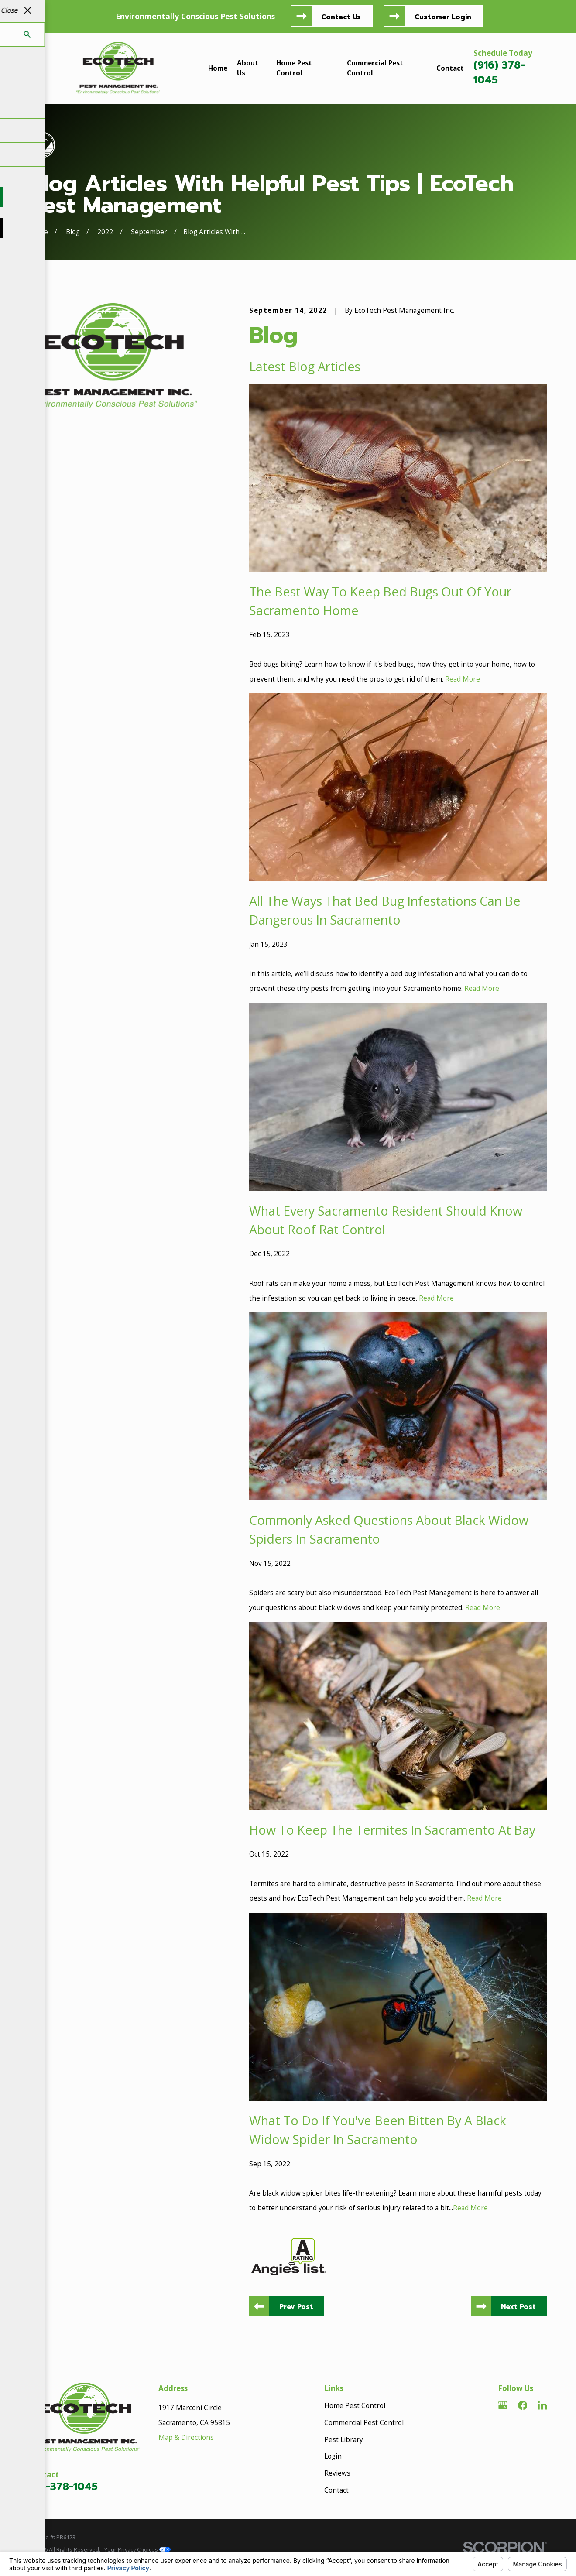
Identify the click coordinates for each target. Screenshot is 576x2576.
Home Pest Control (354, 2405)
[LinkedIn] (542, 2405)
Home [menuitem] (217, 68)
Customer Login (443, 17)
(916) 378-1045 (499, 73)
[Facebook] (523, 2405)
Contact (336, 2490)
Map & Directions (186, 2437)
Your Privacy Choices (137, 2549)
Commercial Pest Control (364, 2422)
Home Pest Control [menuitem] (294, 68)
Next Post (518, 2307)
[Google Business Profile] (502, 2405)
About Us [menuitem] (247, 68)
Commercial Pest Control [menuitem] (375, 68)
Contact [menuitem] (450, 68)
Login (333, 2456)
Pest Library (343, 2439)
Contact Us (341, 17)
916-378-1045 (63, 2486)
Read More (462, 679)
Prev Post (296, 2307)
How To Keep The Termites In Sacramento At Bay (392, 1829)
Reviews (337, 2473)
